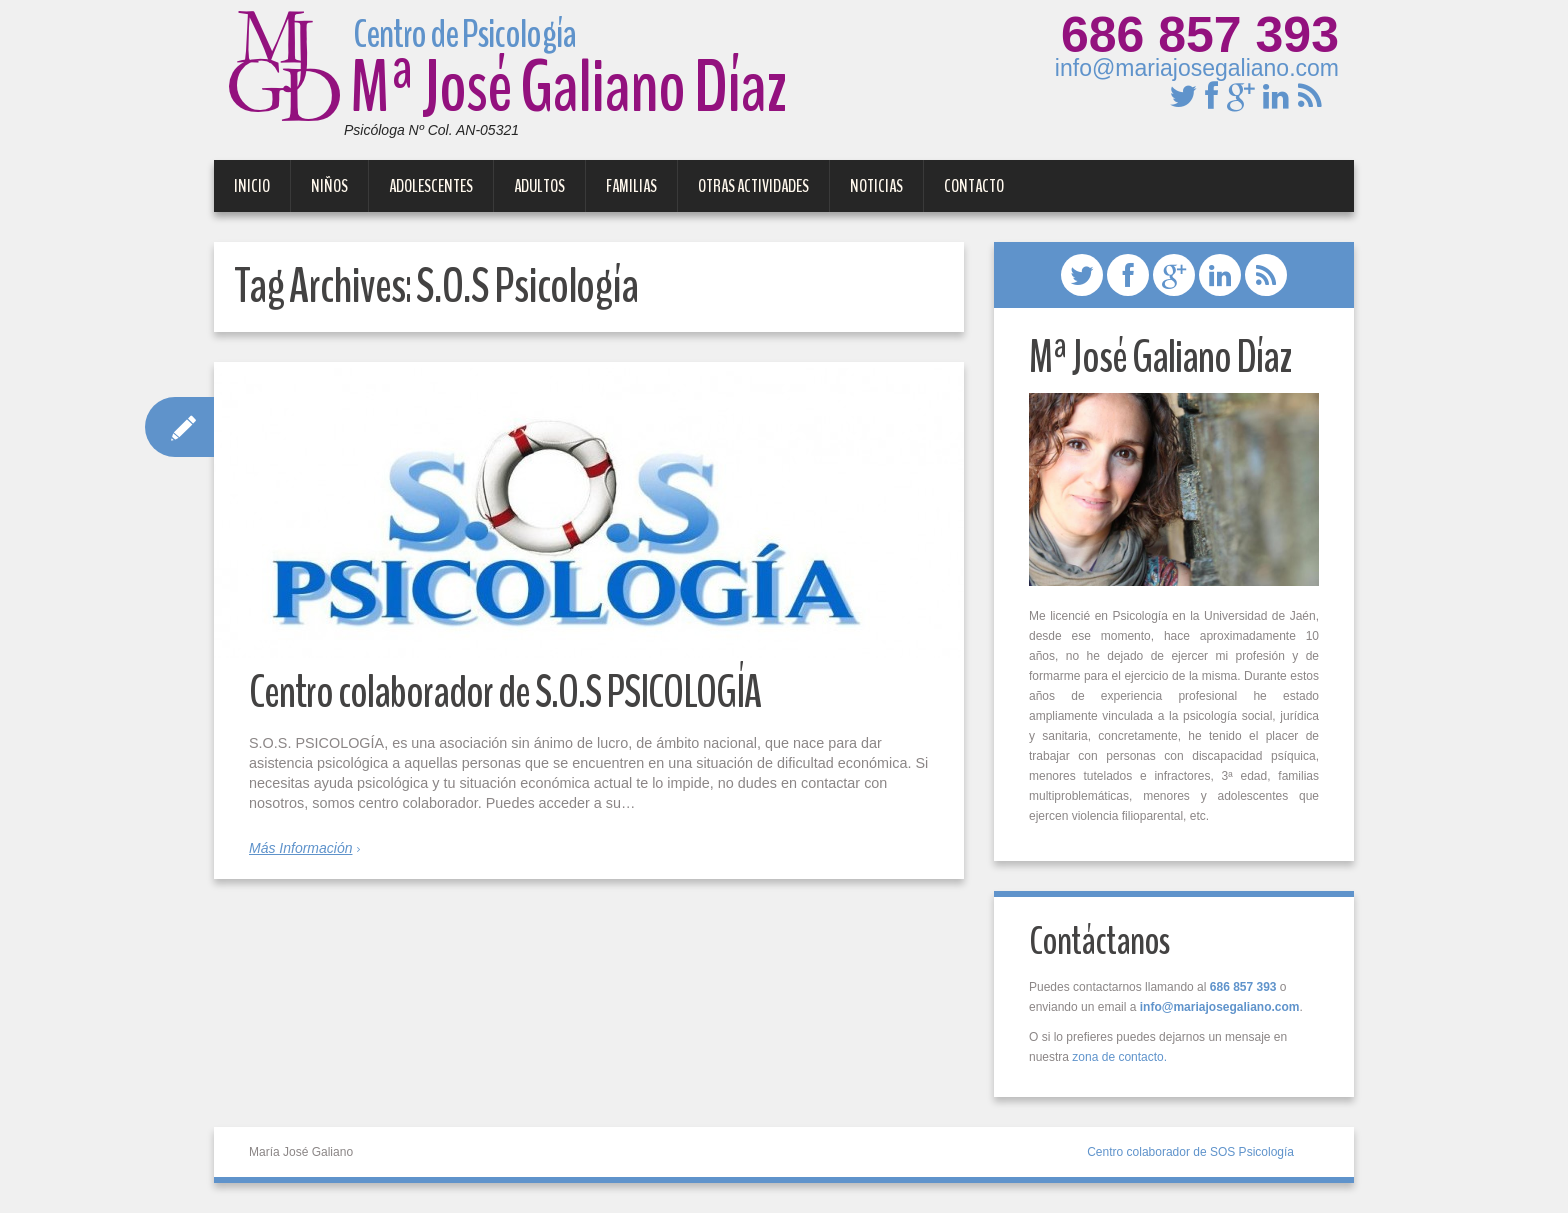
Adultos (539, 186)
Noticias (876, 186)
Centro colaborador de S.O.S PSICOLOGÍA (505, 692)
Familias (631, 186)
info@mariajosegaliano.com (1197, 68)
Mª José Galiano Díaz (507, 77)
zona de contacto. (1119, 1057)
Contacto (974, 186)
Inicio (252, 186)
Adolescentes (431, 186)
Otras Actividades (753, 186)
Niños (329, 186)
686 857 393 (1200, 35)
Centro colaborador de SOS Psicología (1190, 1152)
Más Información (300, 848)
